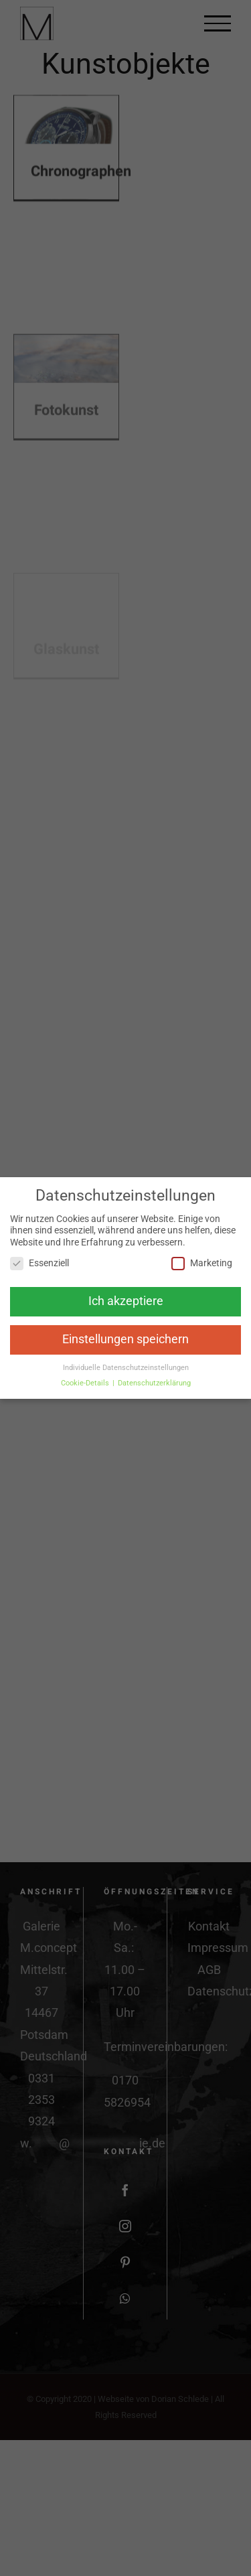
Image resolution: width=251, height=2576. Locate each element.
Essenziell (39, 1263)
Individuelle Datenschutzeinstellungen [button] (126, 1367)
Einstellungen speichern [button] (125, 1339)
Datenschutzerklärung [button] (154, 1383)
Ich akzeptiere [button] (125, 1301)
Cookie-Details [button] (86, 1383)
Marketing (201, 1263)
